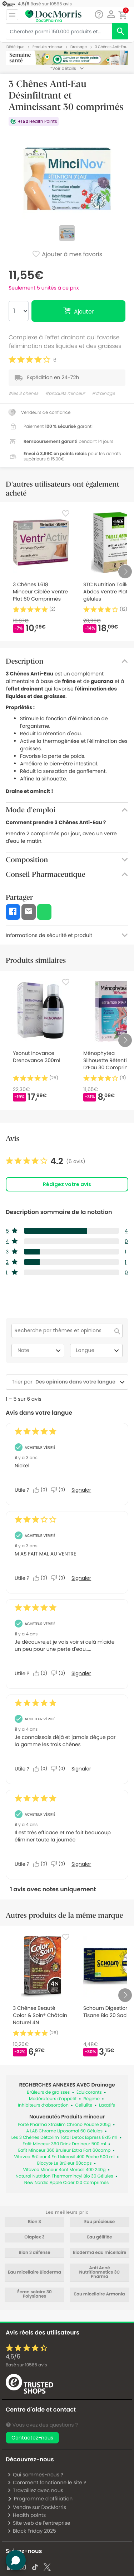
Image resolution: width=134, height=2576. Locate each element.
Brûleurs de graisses (48, 2092)
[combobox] (75, 1382)
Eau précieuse (99, 2222)
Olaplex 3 (34, 2237)
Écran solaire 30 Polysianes (34, 2294)
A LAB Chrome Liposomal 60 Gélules (64, 2131)
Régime (91, 2099)
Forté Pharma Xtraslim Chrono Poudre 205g (64, 2125)
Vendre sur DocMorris (36, 2507)
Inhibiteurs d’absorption (43, 2105)
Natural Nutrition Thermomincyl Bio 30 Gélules (64, 2176)
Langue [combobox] (98, 1350)
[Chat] (98, 14)
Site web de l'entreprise (38, 2523)
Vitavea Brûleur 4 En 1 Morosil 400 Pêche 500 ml (64, 2157)
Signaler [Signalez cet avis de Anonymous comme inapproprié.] (81, 1489)
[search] (120, 31)
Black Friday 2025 (31, 2530)
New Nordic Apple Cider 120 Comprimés (66, 2183)
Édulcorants (89, 2092)
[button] (110, 14)
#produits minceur (65, 394)
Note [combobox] (40, 1350)
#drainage (103, 394)
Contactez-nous (32, 2437)
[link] (45, 1161)
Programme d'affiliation (40, 2498)
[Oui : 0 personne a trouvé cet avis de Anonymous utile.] (42, 1490)
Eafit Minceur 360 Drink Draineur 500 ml (64, 2144)
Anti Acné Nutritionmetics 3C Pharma (99, 2272)
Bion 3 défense (34, 2253)
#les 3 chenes (23, 394)
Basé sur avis (26, 2365)
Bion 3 (34, 2222)
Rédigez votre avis (67, 1184)
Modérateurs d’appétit (53, 2099)
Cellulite (84, 2105)
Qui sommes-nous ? (35, 2474)
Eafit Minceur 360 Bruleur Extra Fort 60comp (64, 2150)
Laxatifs (107, 2105)
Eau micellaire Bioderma (34, 2272)
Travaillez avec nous (35, 2490)
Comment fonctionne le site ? (46, 2482)
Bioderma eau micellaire (99, 2253)
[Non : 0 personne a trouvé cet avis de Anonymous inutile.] (60, 1490)
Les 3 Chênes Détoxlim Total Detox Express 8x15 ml (64, 2138)
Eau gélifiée (99, 2237)
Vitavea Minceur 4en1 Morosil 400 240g (64, 2170)
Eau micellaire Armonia (99, 2294)
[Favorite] (65, 513)
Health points (26, 2515)
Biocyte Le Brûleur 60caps (64, 2163)
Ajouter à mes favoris (67, 255)
